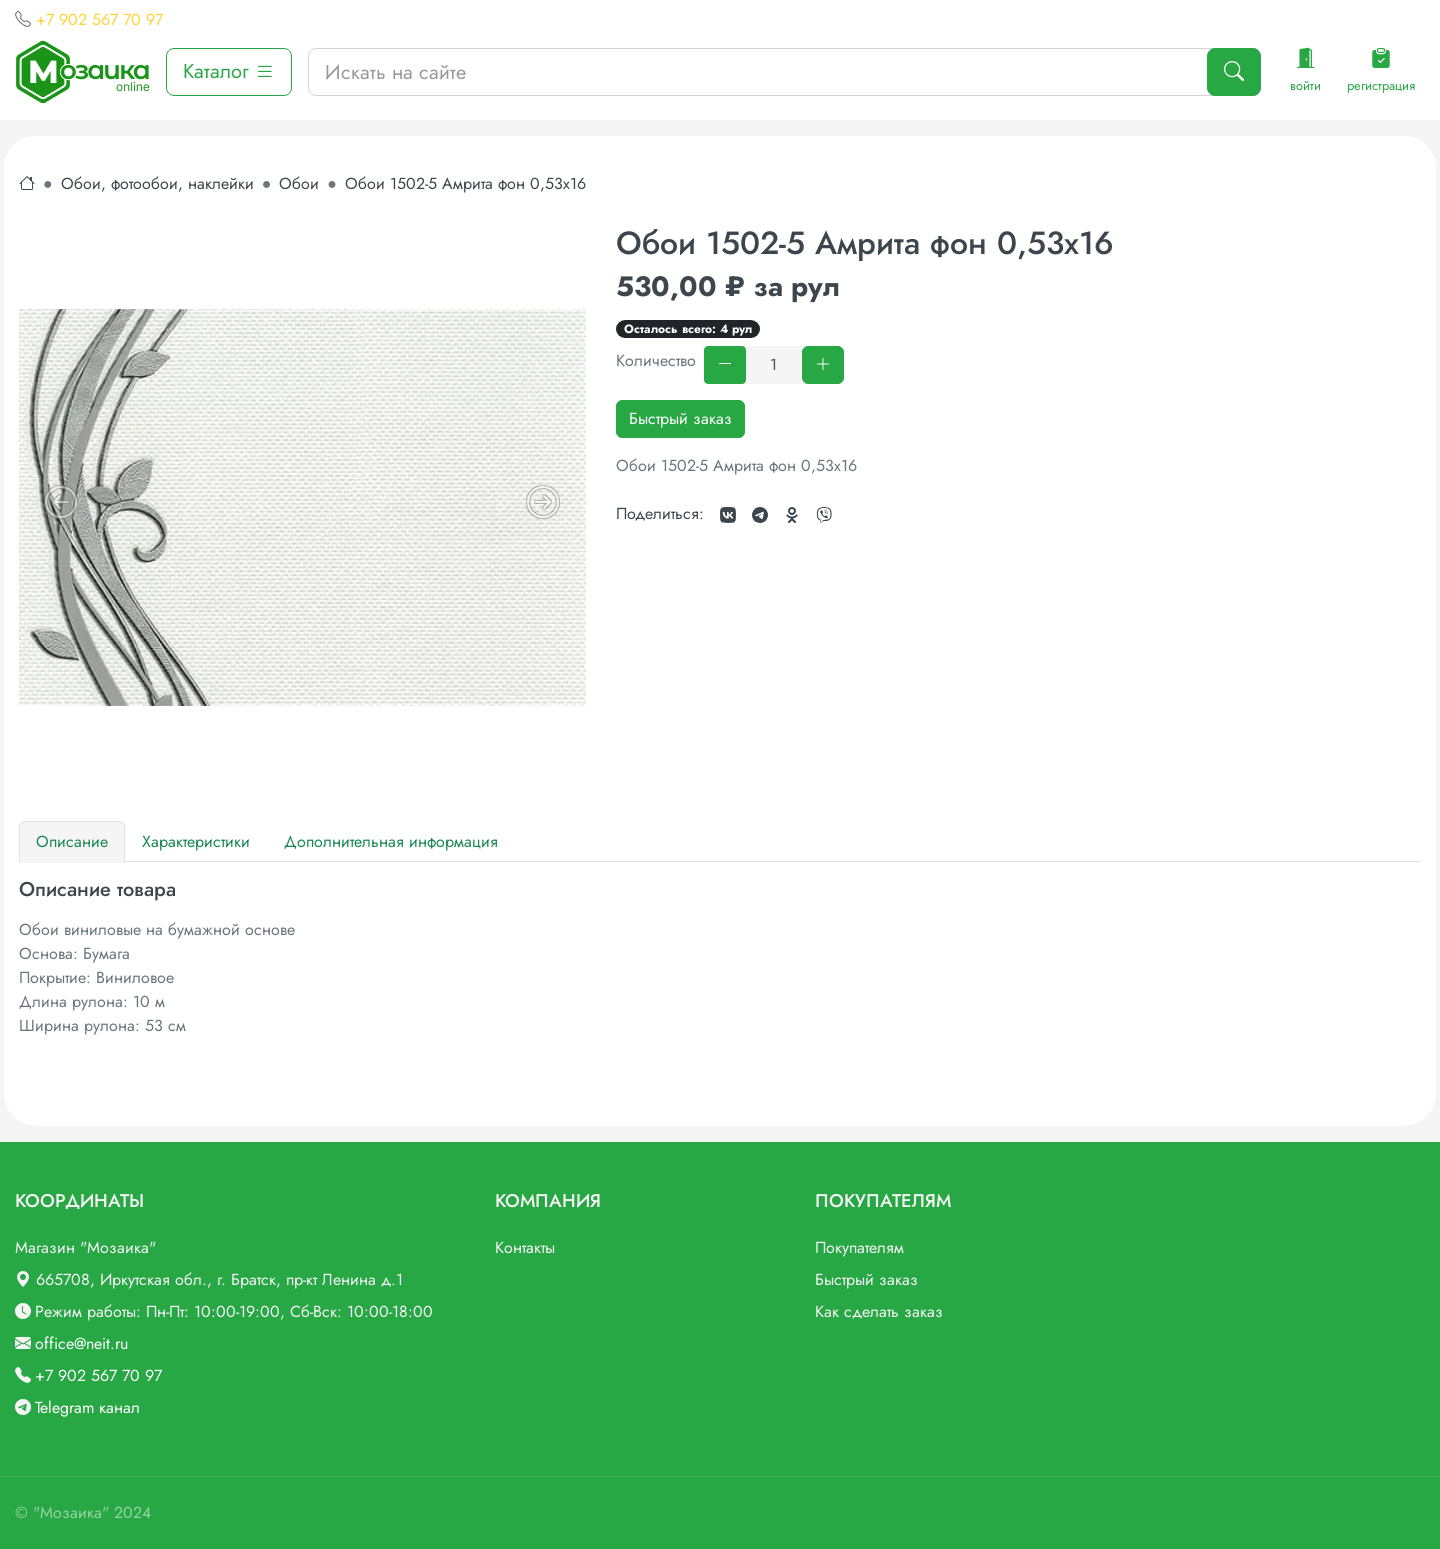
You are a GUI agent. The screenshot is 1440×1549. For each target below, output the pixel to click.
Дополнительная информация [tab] (391, 841)
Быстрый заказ (680, 418)
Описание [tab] (72, 841)
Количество (656, 360)
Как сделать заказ (879, 1311)
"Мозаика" (71, 1512)
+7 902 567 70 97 (99, 19)
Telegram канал (87, 1407)
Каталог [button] (229, 71)
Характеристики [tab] (196, 841)
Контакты (525, 1247)
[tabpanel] (720, 958)
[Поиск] (1234, 72)
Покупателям (859, 1247)
